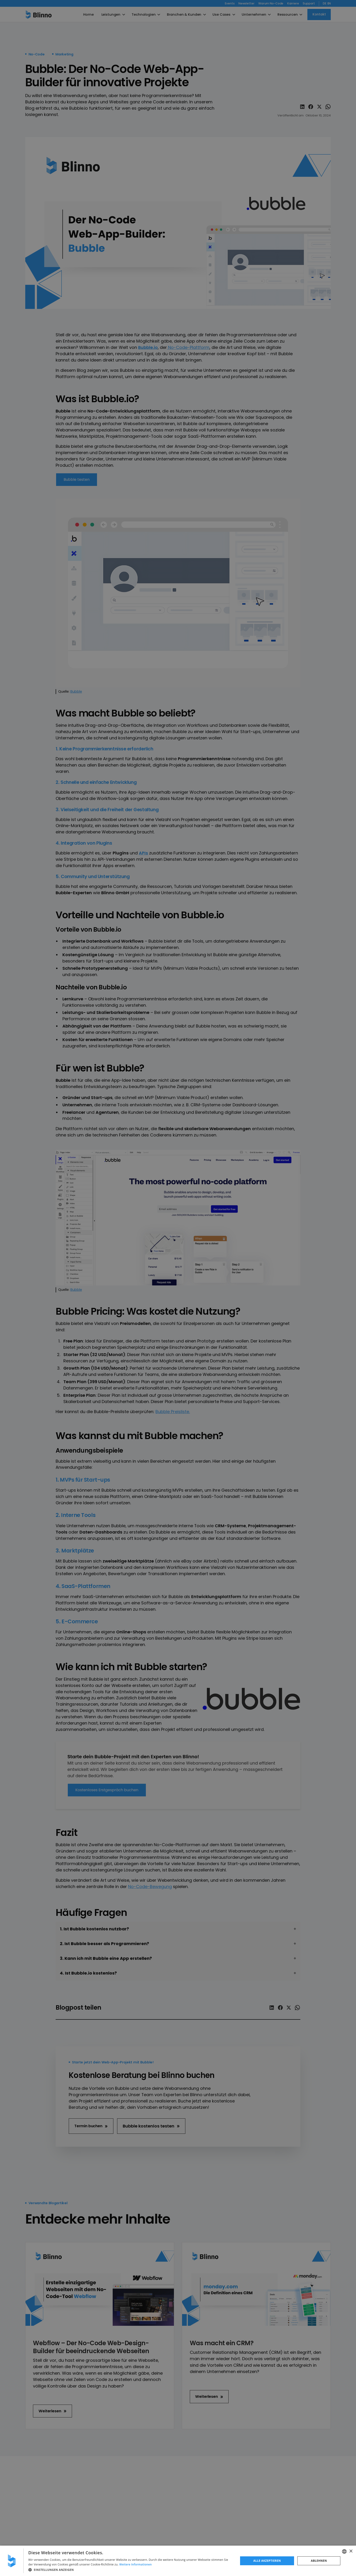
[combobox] (344, 2551)
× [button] (350, 2551)
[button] (130, 2569)
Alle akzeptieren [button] (267, 2561)
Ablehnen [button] (319, 2561)
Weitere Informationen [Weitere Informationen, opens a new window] (135, 2564)
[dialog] (178, 2561)
